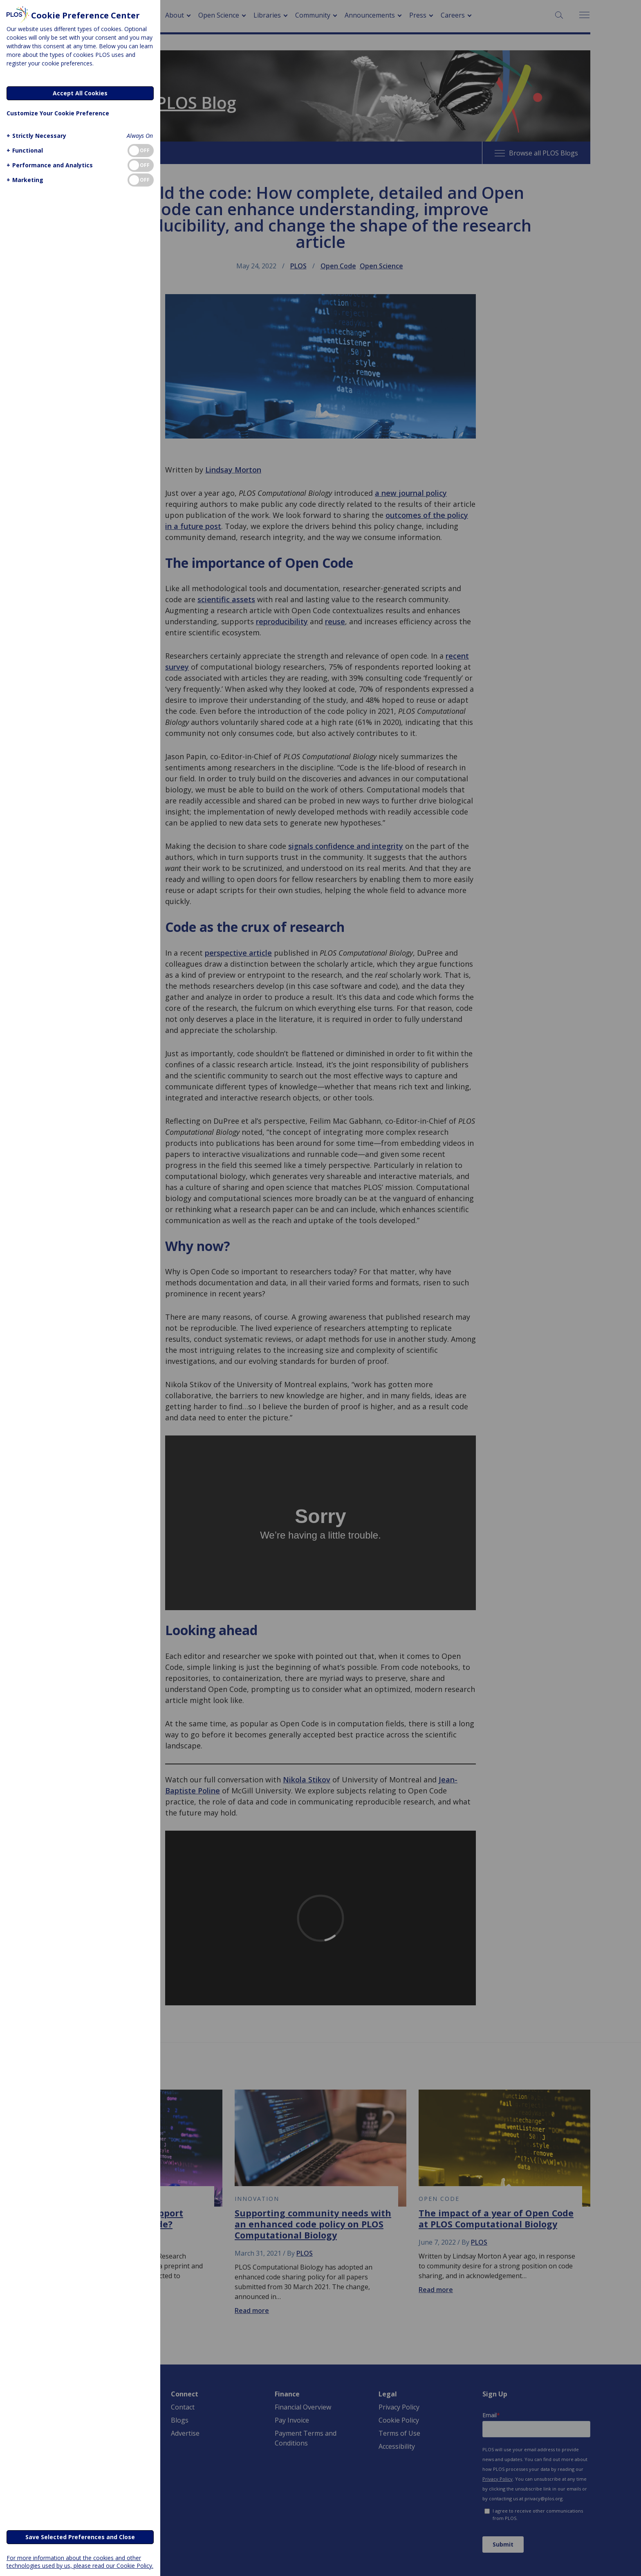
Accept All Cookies (80, 93)
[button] (35, 135)
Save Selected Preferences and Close (80, 2537)
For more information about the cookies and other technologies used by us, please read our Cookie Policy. (80, 2561)
